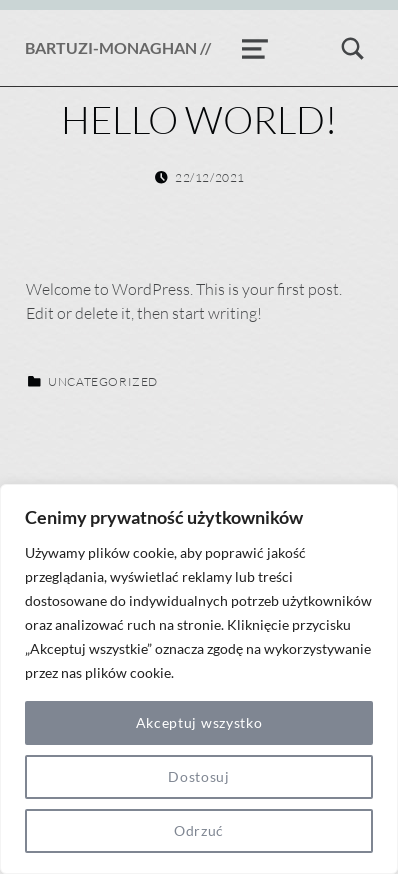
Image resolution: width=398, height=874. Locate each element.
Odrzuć (199, 830)
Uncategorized (103, 381)
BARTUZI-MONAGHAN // (118, 47)
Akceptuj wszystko (199, 722)
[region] (199, 679)
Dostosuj (199, 776)
